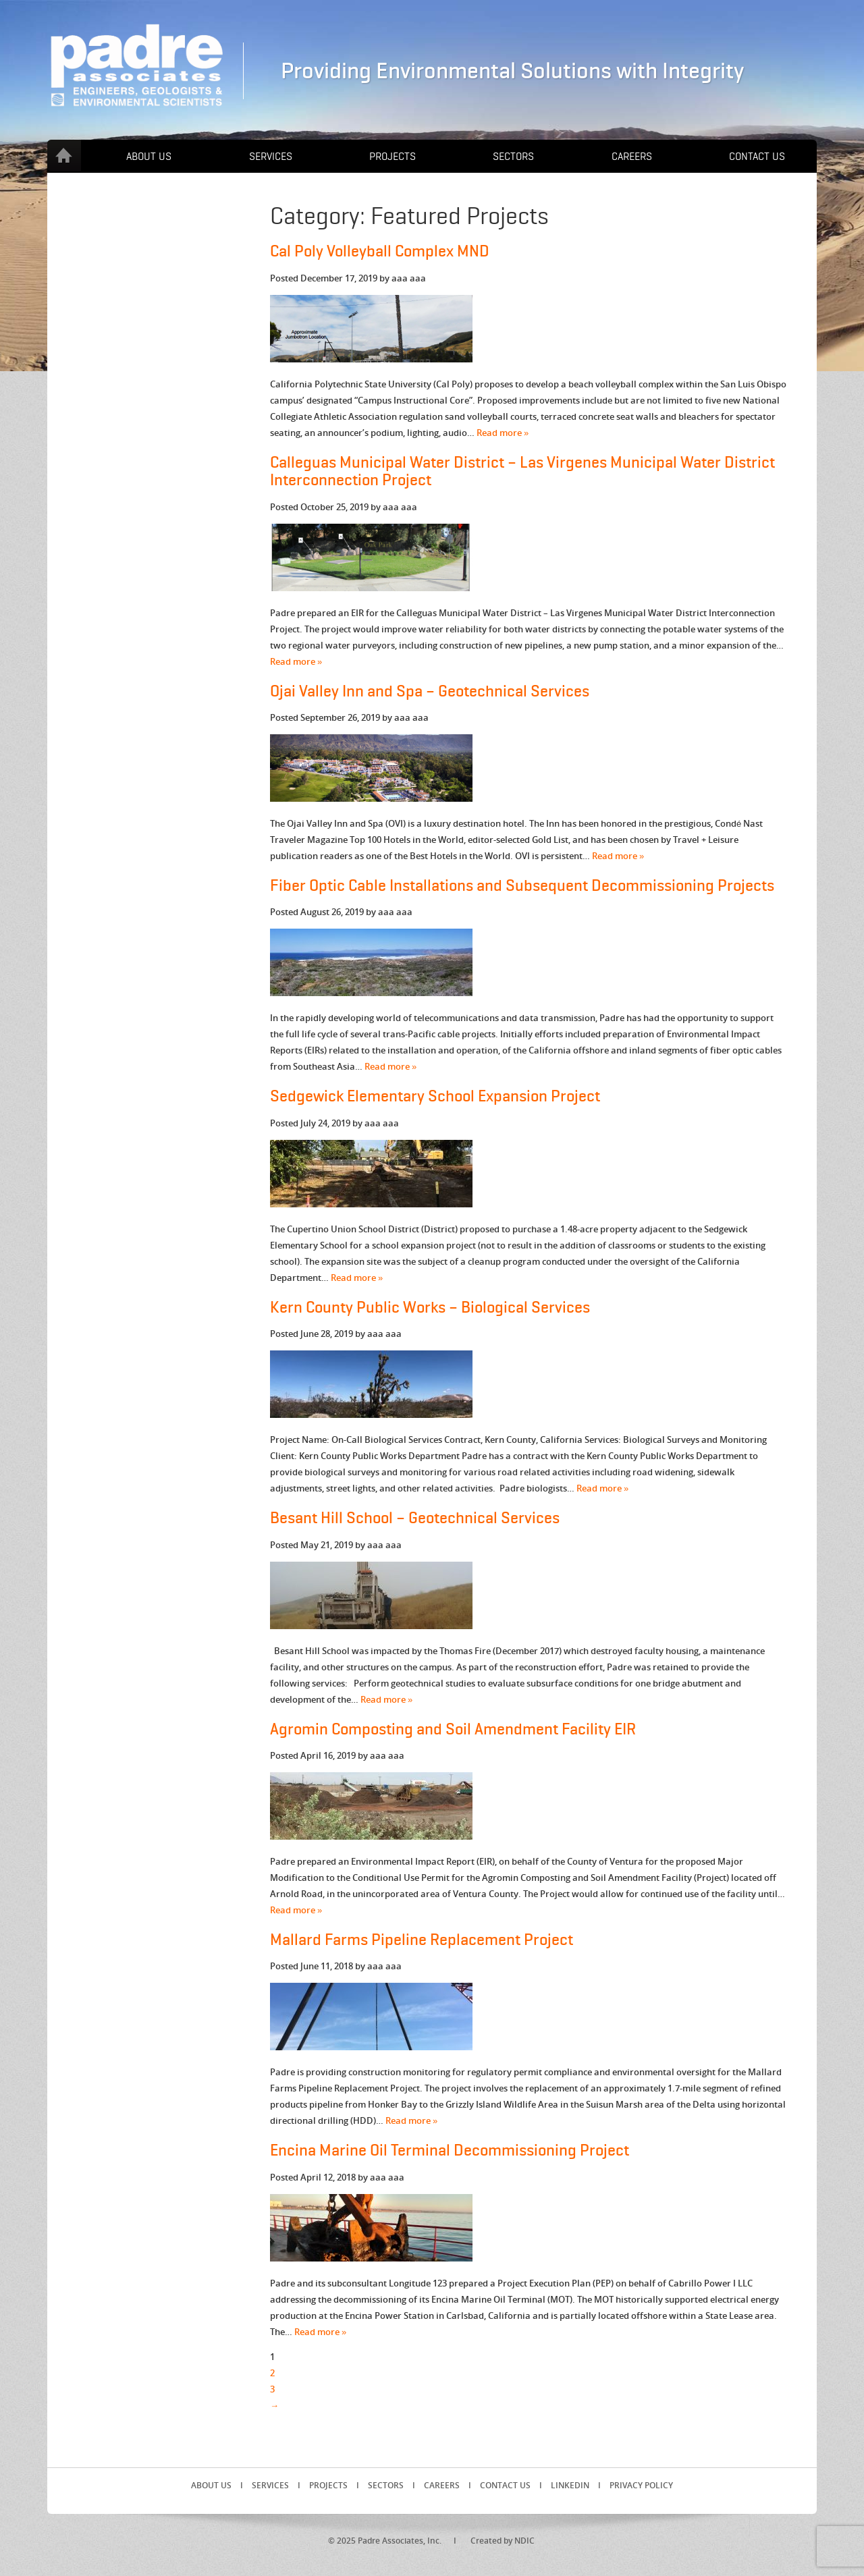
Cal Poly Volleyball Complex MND (379, 251)
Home (64, 155)
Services (270, 156)
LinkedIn (570, 2485)
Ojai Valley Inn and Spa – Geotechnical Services (429, 691)
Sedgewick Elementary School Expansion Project (435, 1096)
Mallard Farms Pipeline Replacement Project (421, 1940)
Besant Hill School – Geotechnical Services (415, 1518)
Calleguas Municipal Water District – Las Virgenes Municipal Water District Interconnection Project (522, 471)
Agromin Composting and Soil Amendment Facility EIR (453, 1729)
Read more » (503, 433)
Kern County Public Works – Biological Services (430, 1307)
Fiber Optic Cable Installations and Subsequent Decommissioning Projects (522, 886)
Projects (392, 156)
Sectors (513, 156)
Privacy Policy (641, 2485)
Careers (632, 156)
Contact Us (757, 156)
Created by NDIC (502, 2540)
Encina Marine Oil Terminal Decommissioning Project (449, 2150)
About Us (148, 156)
